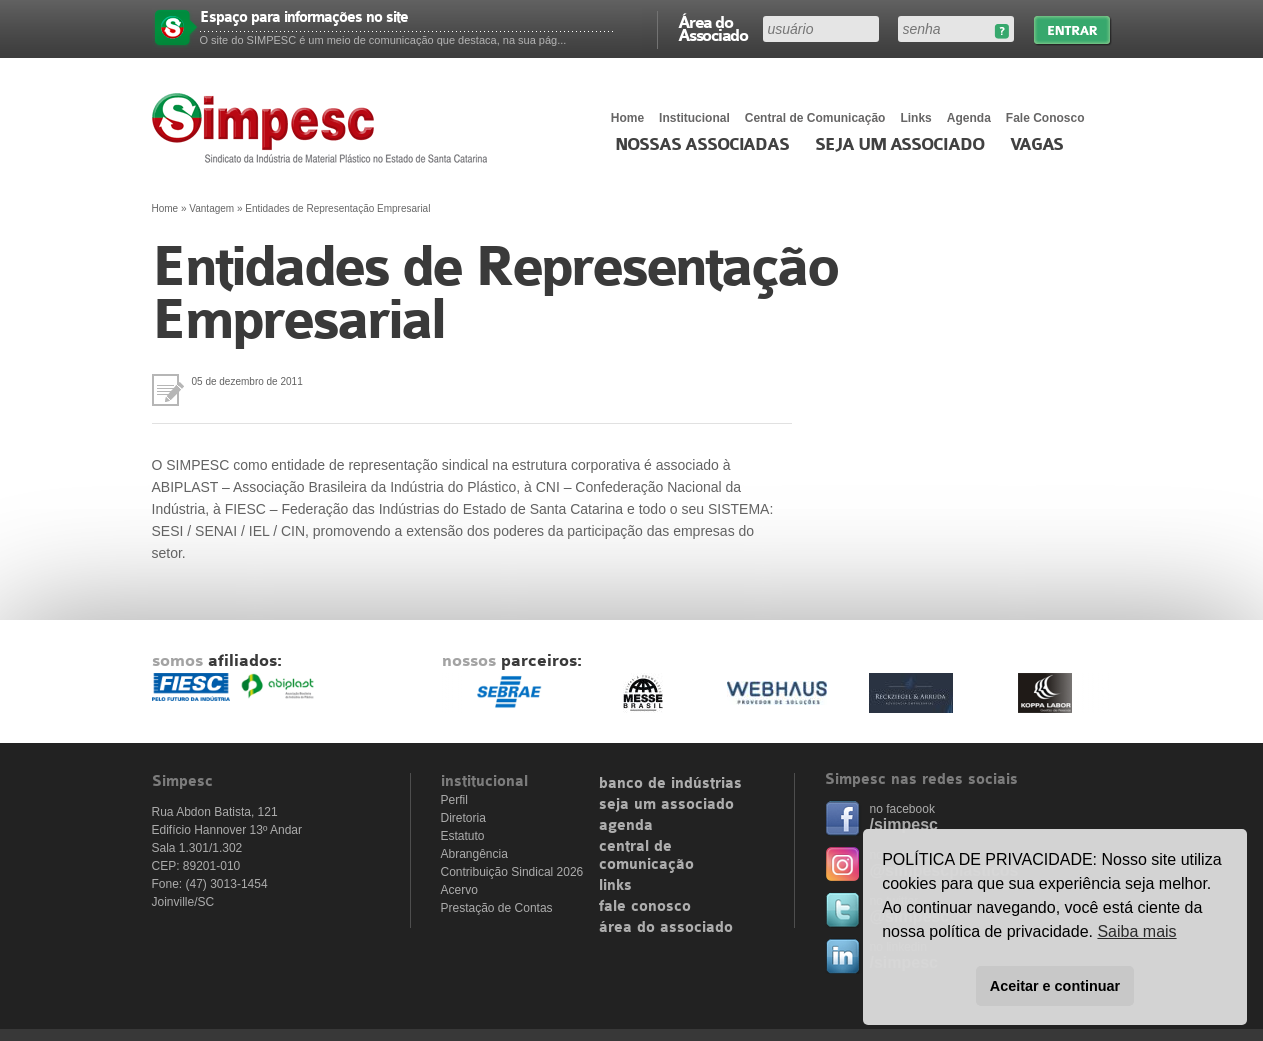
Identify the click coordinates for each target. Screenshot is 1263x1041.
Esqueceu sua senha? (1001, 31)
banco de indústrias (670, 784)
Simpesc (324, 128)
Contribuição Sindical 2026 (512, 872)
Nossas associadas (702, 145)
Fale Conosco (1045, 118)
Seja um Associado (899, 145)
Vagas (1037, 145)
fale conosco (645, 907)
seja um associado (666, 805)
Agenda (969, 118)
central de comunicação (646, 856)
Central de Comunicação (815, 118)
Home (627, 118)
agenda (626, 826)
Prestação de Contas (497, 908)
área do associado (666, 928)
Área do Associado (713, 28)
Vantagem (211, 208)
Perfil (454, 800)
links (615, 886)
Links (915, 118)
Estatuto (463, 836)
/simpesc (904, 824)
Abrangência (474, 854)
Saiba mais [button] (1136, 931)
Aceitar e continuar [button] (1055, 986)
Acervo (459, 890)
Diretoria (463, 818)
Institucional (694, 118)
